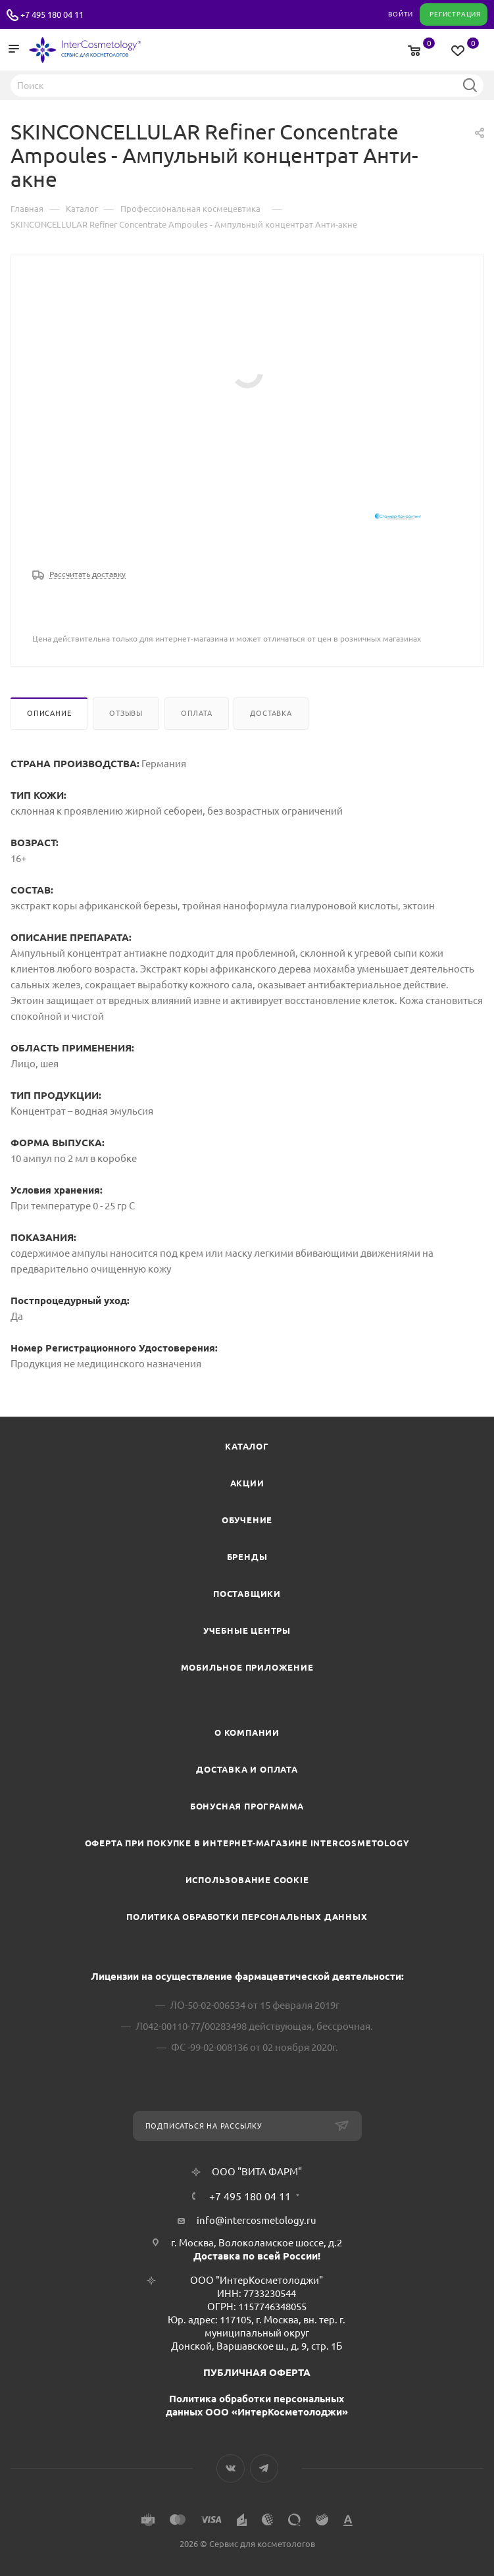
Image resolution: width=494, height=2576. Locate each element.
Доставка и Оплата (247, 1769)
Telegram (264, 2468)
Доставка (270, 713)
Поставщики (247, 1593)
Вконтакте (230, 2468)
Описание (49, 713)
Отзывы (126, 713)
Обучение (247, 1520)
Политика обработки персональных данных (246, 1916)
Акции (247, 1483)
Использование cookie (247, 1879)
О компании (247, 1732)
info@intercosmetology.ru (256, 2220)
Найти (469, 85)
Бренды (247, 1556)
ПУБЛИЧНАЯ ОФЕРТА (256, 2372)
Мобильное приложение (247, 1667)
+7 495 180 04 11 (52, 14)
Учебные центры (247, 1630)
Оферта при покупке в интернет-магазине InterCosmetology (247, 1843)
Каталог (247, 1446)
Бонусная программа (247, 1806)
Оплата (196, 713)
